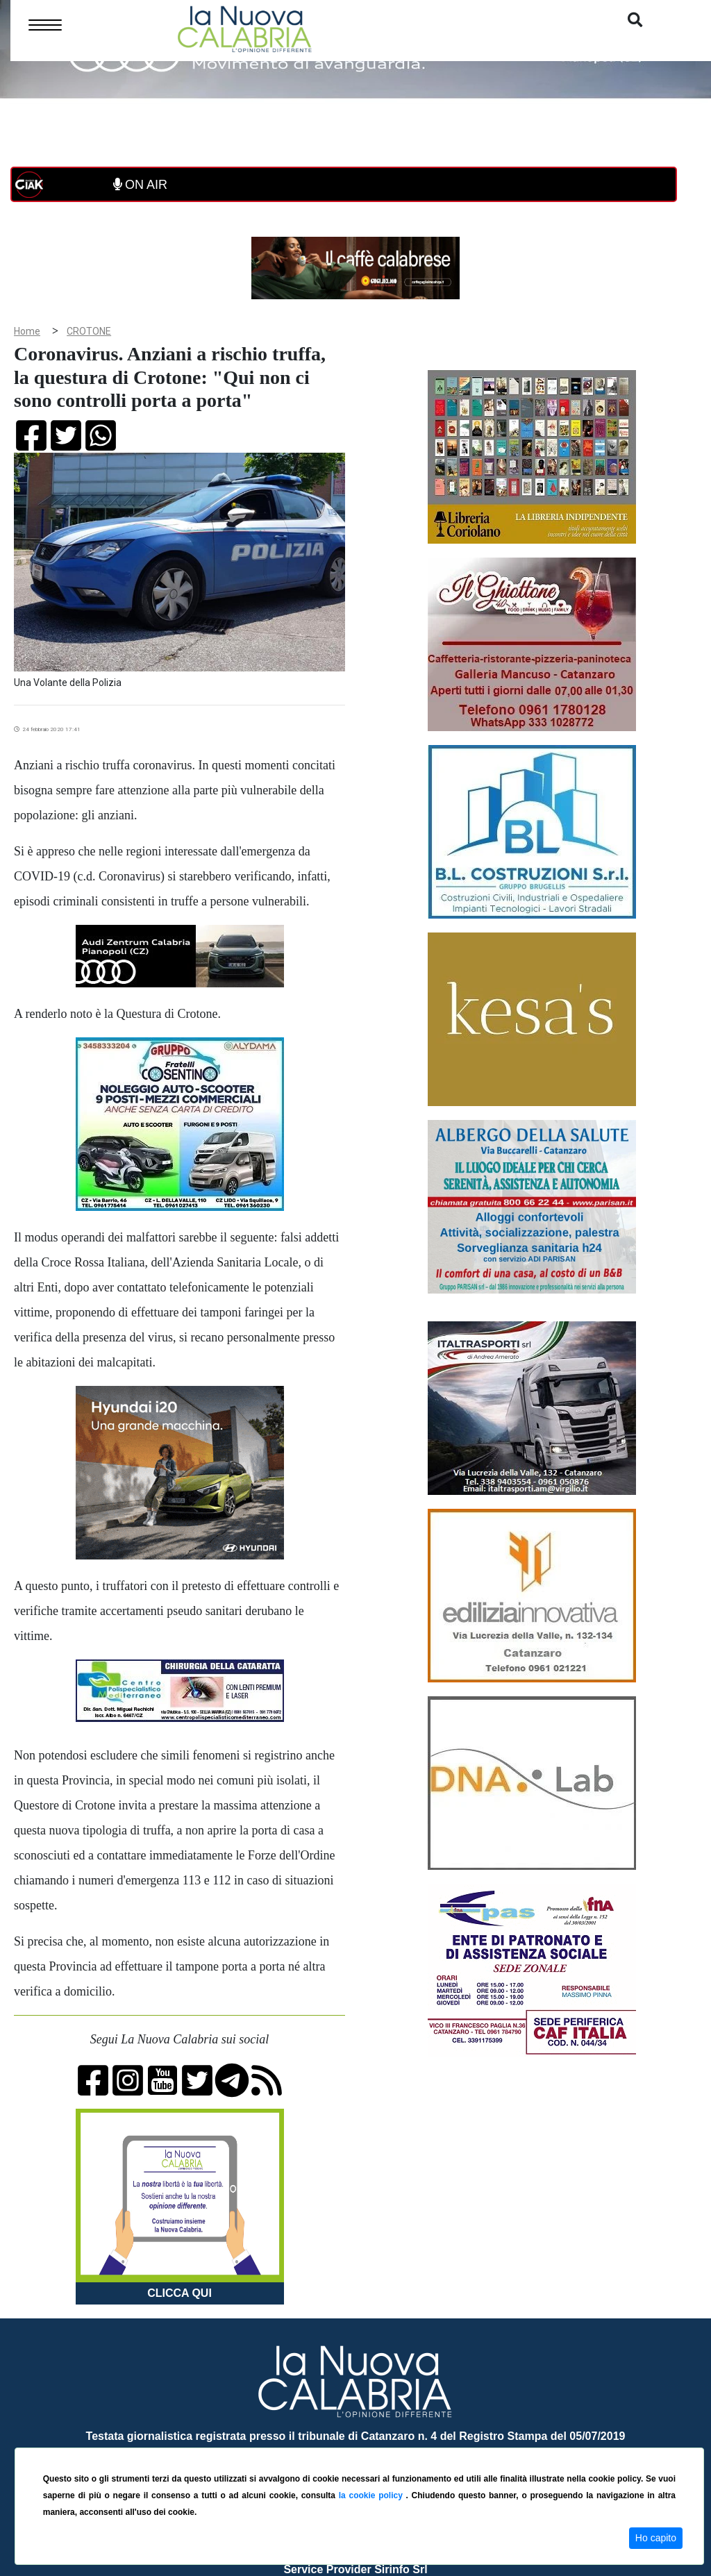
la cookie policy (372, 2495)
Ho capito (655, 2537)
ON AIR (140, 185)
